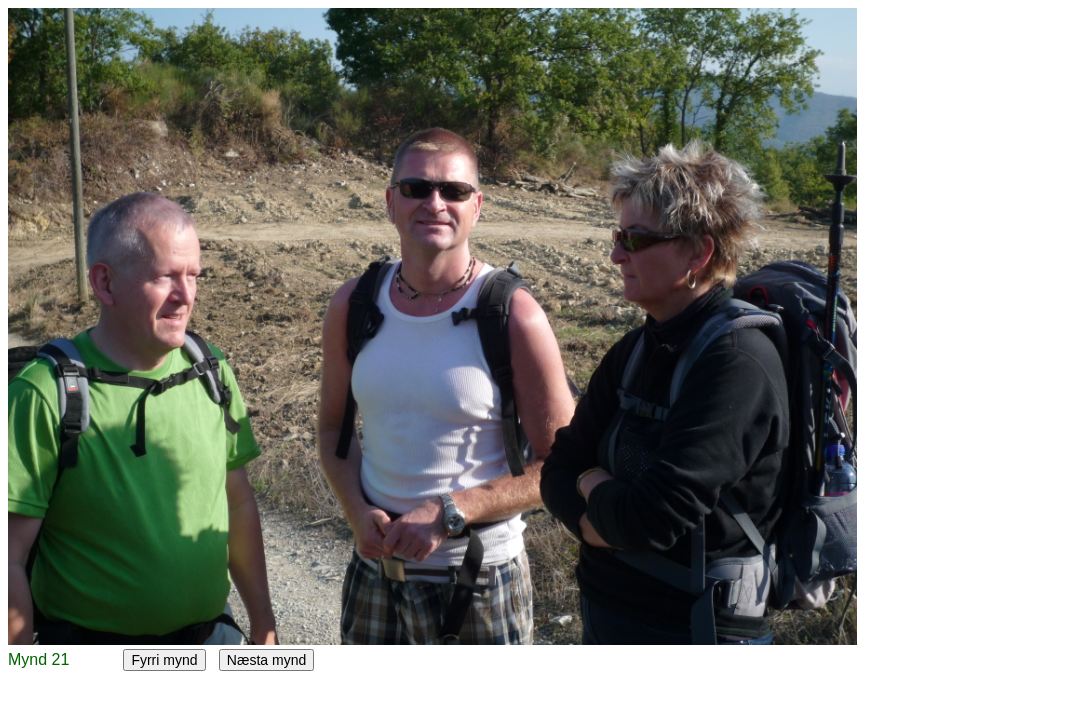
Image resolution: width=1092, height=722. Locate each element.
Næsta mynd (266, 660)
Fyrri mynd (164, 660)
